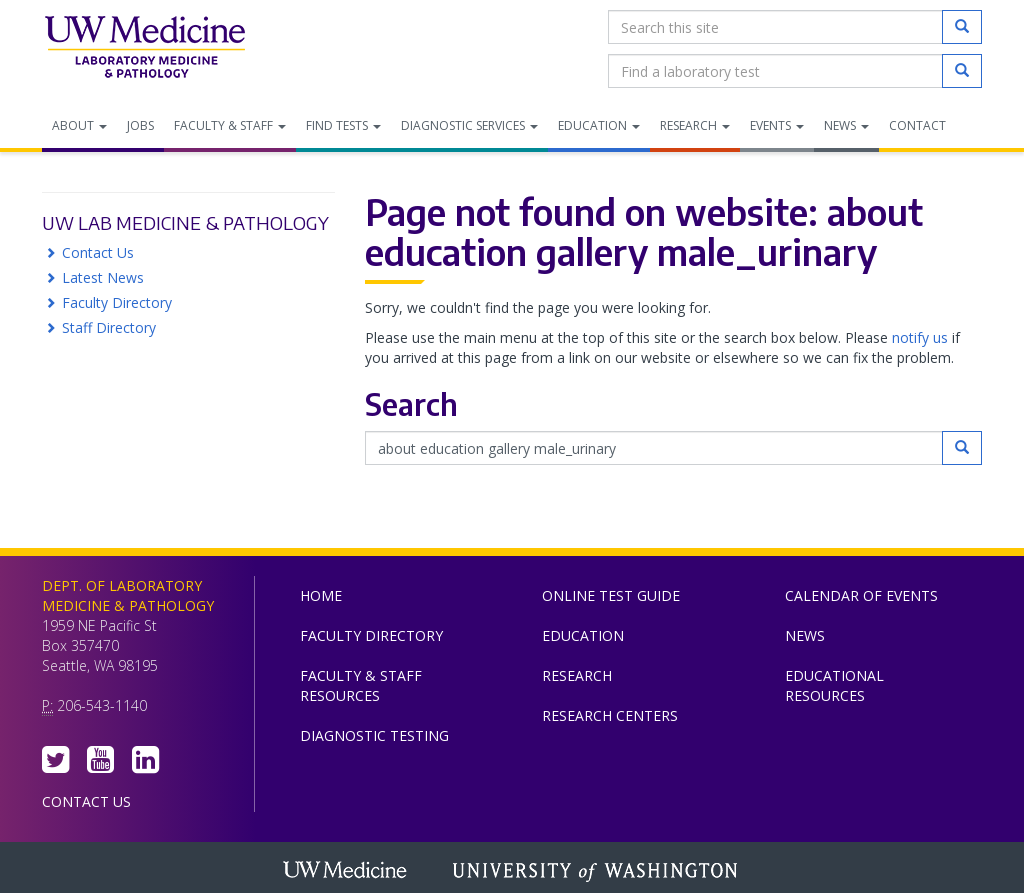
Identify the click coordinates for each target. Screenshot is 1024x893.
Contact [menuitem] (917, 125)
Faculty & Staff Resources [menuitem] (361, 685)
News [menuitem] (846, 125)
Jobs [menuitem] (140, 125)
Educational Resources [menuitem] (834, 685)
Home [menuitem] (321, 595)
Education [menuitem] (599, 125)
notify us (920, 337)
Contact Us (98, 252)
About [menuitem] (79, 125)
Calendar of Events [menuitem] (861, 595)
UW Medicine (347, 872)
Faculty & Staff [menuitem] (230, 125)
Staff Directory (109, 327)
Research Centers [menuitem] (610, 715)
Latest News (103, 277)
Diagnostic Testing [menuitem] (374, 735)
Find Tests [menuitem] (343, 125)
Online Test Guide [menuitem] (611, 595)
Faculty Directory (117, 302)
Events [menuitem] (777, 125)
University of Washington (597, 872)
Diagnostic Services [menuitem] (469, 125)
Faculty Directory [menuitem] (371, 635)
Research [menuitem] (695, 125)
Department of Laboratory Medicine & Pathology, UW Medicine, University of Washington (144, 49)
